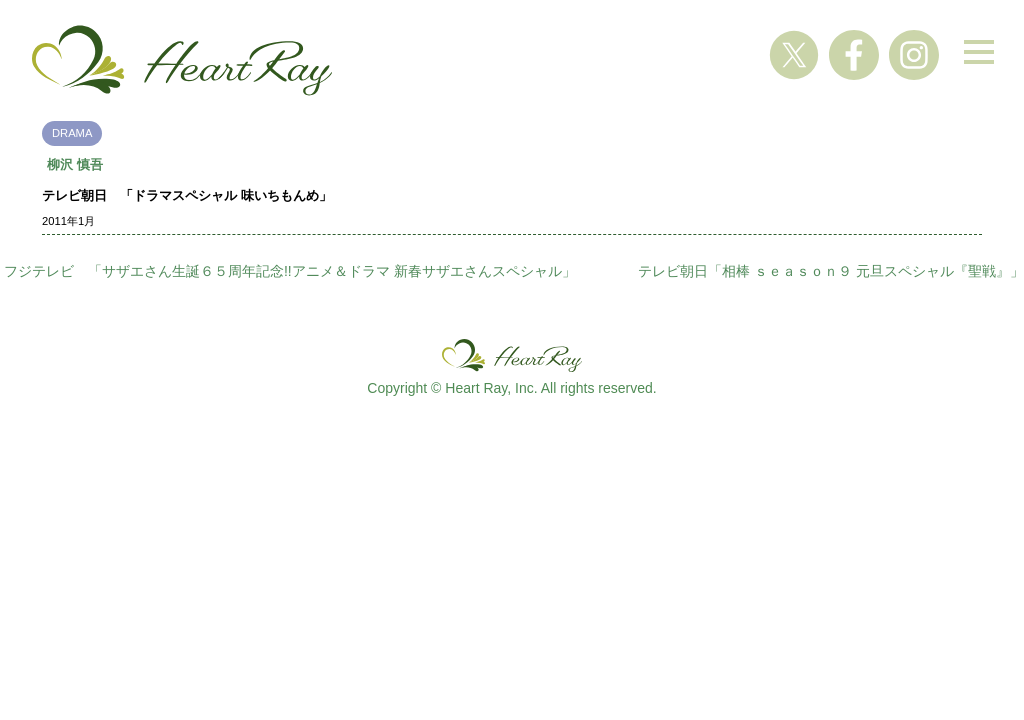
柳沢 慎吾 (75, 164)
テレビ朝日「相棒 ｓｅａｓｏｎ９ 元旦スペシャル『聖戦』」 (831, 271)
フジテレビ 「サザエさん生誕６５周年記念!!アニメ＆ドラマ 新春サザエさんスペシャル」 (290, 271)
